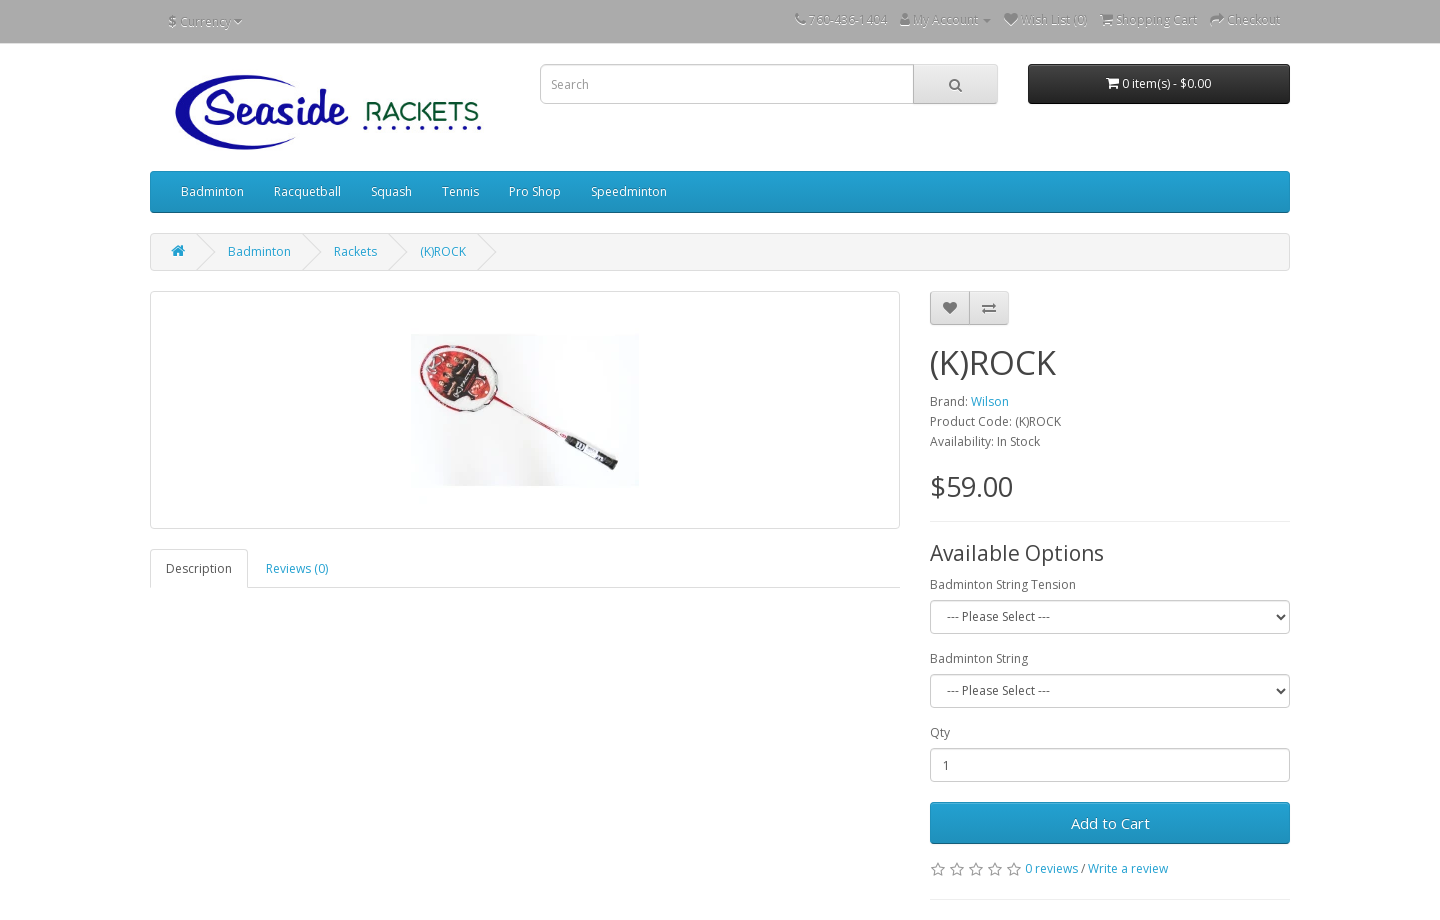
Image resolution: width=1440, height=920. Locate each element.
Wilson (990, 401)
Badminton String (979, 658)
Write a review (1128, 868)
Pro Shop (535, 191)
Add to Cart (1110, 823)
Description (199, 568)
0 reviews (1051, 868)
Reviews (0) (297, 568)
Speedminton (629, 191)
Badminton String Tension (1003, 584)
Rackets (355, 251)
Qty (940, 732)
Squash (391, 191)
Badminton (212, 191)
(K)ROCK (443, 251)
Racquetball (307, 191)
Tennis (460, 191)
